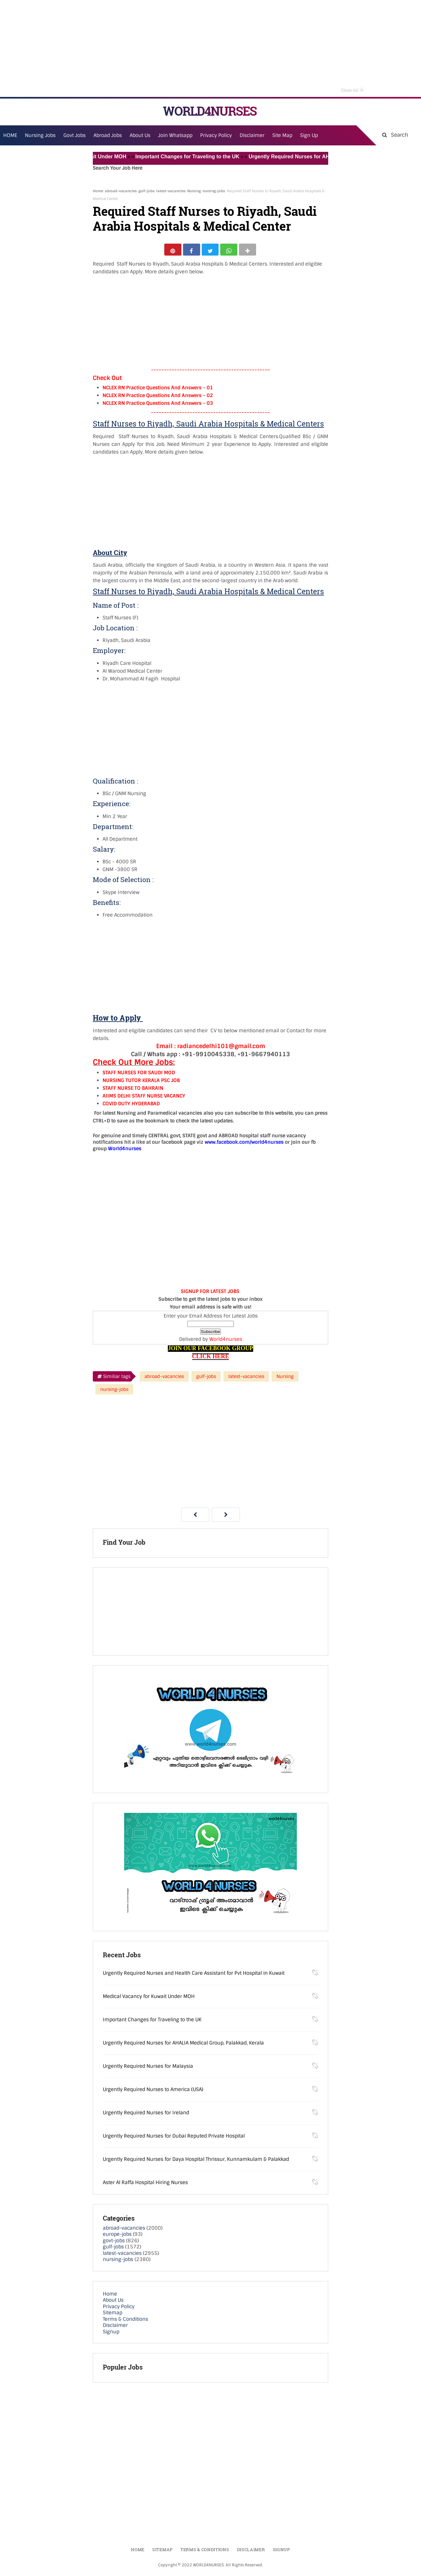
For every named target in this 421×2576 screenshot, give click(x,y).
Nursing (194, 191)
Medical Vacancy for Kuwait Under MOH (93, 156)
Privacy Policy (119, 2309)
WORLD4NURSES (209, 111)
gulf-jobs (146, 191)
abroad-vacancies (121, 191)
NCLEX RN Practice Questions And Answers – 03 (158, 406)
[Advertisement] (210, 48)
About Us (113, 2303)
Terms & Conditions (125, 2321)
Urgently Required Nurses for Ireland (146, 2115)
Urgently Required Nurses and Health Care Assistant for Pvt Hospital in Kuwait (194, 1975)
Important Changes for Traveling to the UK (204, 156)
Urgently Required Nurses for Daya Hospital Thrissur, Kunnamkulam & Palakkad (196, 2162)
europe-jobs (117, 2237)
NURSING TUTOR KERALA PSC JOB (141, 1083)
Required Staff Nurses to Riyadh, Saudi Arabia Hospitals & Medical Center (205, 218)
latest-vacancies (171, 191)
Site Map (282, 135)
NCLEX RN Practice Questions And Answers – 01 (158, 390)
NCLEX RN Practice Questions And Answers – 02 (158, 398)
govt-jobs (114, 2243)
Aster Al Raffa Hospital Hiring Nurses (145, 2185)
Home (98, 191)
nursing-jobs (213, 191)
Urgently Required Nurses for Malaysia (148, 2069)
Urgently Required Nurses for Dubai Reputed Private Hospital (174, 2138)
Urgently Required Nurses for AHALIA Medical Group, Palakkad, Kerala (183, 2045)
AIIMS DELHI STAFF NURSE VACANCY (144, 1099)
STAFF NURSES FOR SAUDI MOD (139, 1075)
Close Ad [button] (352, 89)
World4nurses (225, 1342)
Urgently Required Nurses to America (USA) (153, 2092)
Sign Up (309, 135)
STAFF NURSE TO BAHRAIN (133, 1091)
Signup (111, 2334)
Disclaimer (252, 135)
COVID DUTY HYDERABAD (131, 1106)
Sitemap (112, 2315)
